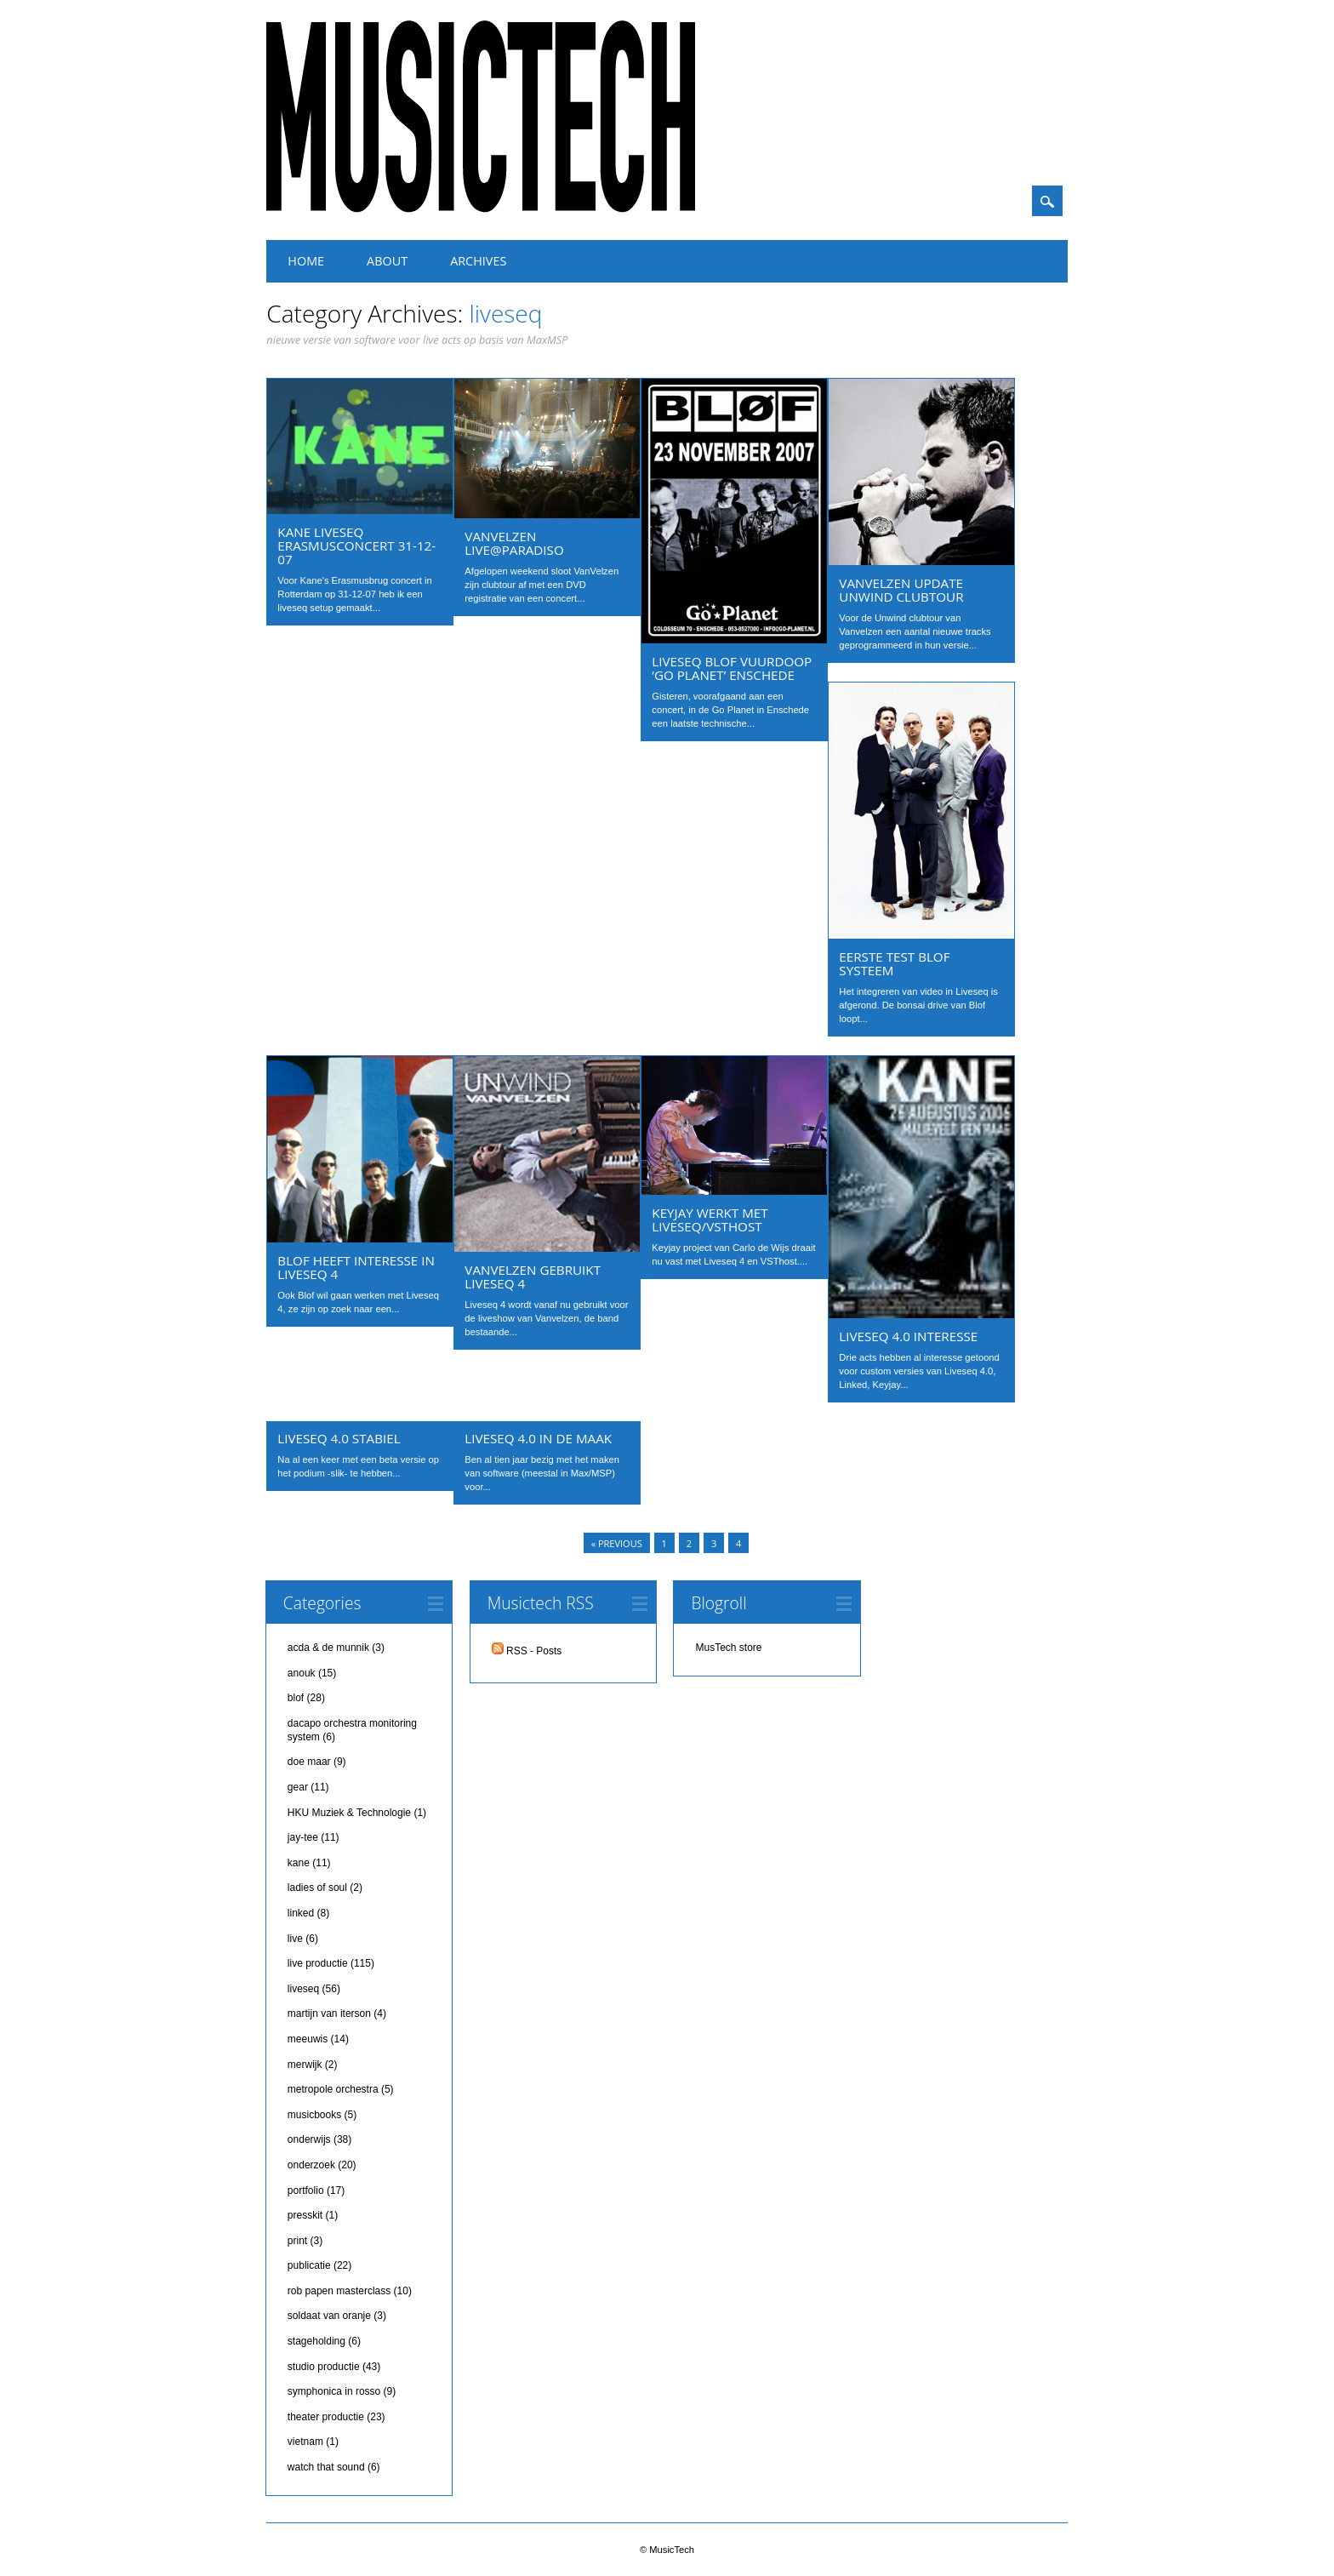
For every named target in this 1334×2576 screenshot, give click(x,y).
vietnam (305, 2441)
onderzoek (311, 2165)
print (297, 2241)
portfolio (306, 2190)
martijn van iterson (329, 2013)
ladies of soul (317, 1887)
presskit (305, 2215)
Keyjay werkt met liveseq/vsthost (709, 1219)
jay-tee (303, 1837)
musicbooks (314, 2115)
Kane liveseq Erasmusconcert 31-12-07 (356, 545)
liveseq (303, 1989)
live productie (318, 1963)
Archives (478, 261)
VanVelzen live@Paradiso (514, 543)
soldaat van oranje (329, 2316)
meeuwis (308, 2039)
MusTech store (728, 1648)
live (295, 1939)
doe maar (309, 1762)
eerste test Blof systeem (894, 963)
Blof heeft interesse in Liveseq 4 (356, 1267)
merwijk (305, 2065)
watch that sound (326, 2467)
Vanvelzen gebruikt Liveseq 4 (533, 1276)
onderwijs (309, 2139)
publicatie (309, 2265)
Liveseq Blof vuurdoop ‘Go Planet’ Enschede (732, 668)
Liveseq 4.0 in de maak (538, 1438)
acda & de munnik (328, 1648)
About (387, 261)
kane (299, 1863)
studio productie (324, 2367)
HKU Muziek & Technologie (349, 1813)
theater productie (326, 2417)
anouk (302, 1673)
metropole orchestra (333, 2089)
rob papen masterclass (339, 2291)
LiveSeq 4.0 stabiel (338, 1438)
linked (301, 1913)
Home (306, 261)
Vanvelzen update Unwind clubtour (901, 589)
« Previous (616, 1543)
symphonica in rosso (334, 2391)
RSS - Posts (527, 1651)
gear (298, 1787)
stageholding (316, 2341)
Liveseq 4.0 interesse (908, 1336)
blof (296, 1698)
